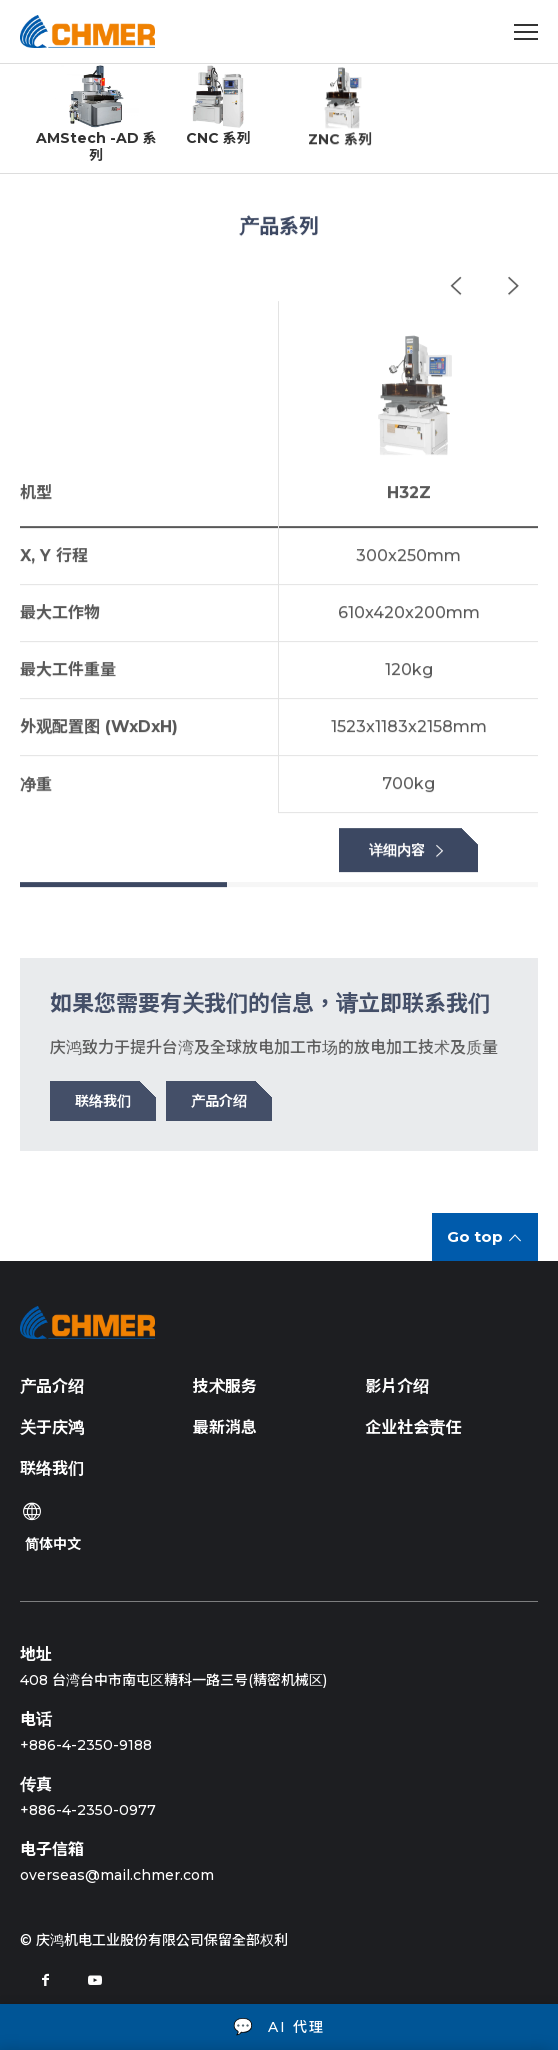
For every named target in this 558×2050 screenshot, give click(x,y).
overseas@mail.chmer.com (117, 1875)
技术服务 (225, 1386)
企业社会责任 (413, 1427)
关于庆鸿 (52, 1427)
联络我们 (52, 1468)
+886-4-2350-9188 (86, 1745)
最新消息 (225, 1427)
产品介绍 (52, 1386)
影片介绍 (397, 1386)
